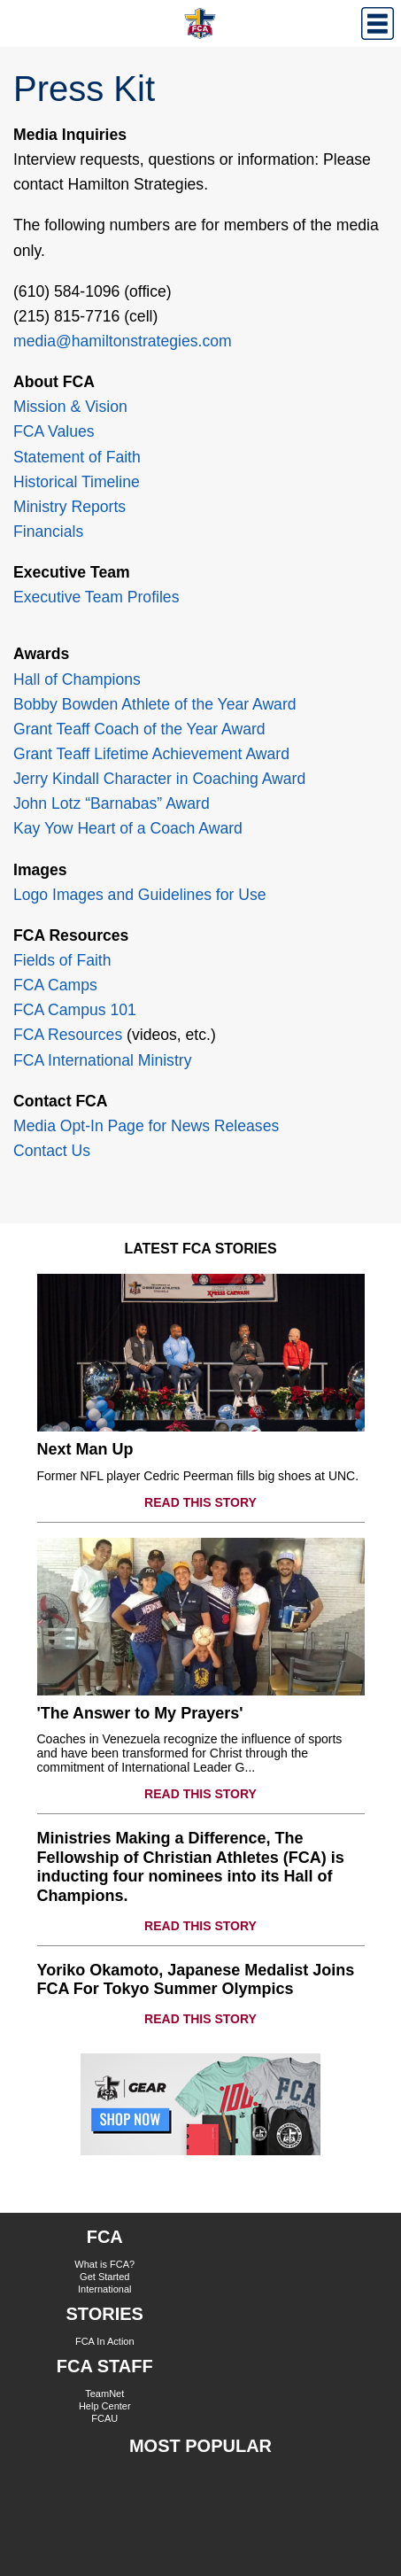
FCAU (104, 2418)
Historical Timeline (76, 482)
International (105, 2289)
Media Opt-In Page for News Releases (146, 1126)
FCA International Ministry (102, 1060)
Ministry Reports (69, 507)
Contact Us (51, 1151)
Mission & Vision (70, 406)
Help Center (105, 2406)
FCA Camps (55, 985)
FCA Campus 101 (74, 1010)
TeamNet (104, 2393)
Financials (48, 531)
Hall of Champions (77, 679)
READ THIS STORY (200, 1502)
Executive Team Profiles (96, 597)
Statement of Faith (77, 457)
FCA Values (54, 431)
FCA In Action (105, 2341)
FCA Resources (67, 1035)
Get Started (104, 2276)
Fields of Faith (62, 960)
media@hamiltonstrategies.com (122, 341)
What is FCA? (104, 2264)
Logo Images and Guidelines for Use (139, 895)
